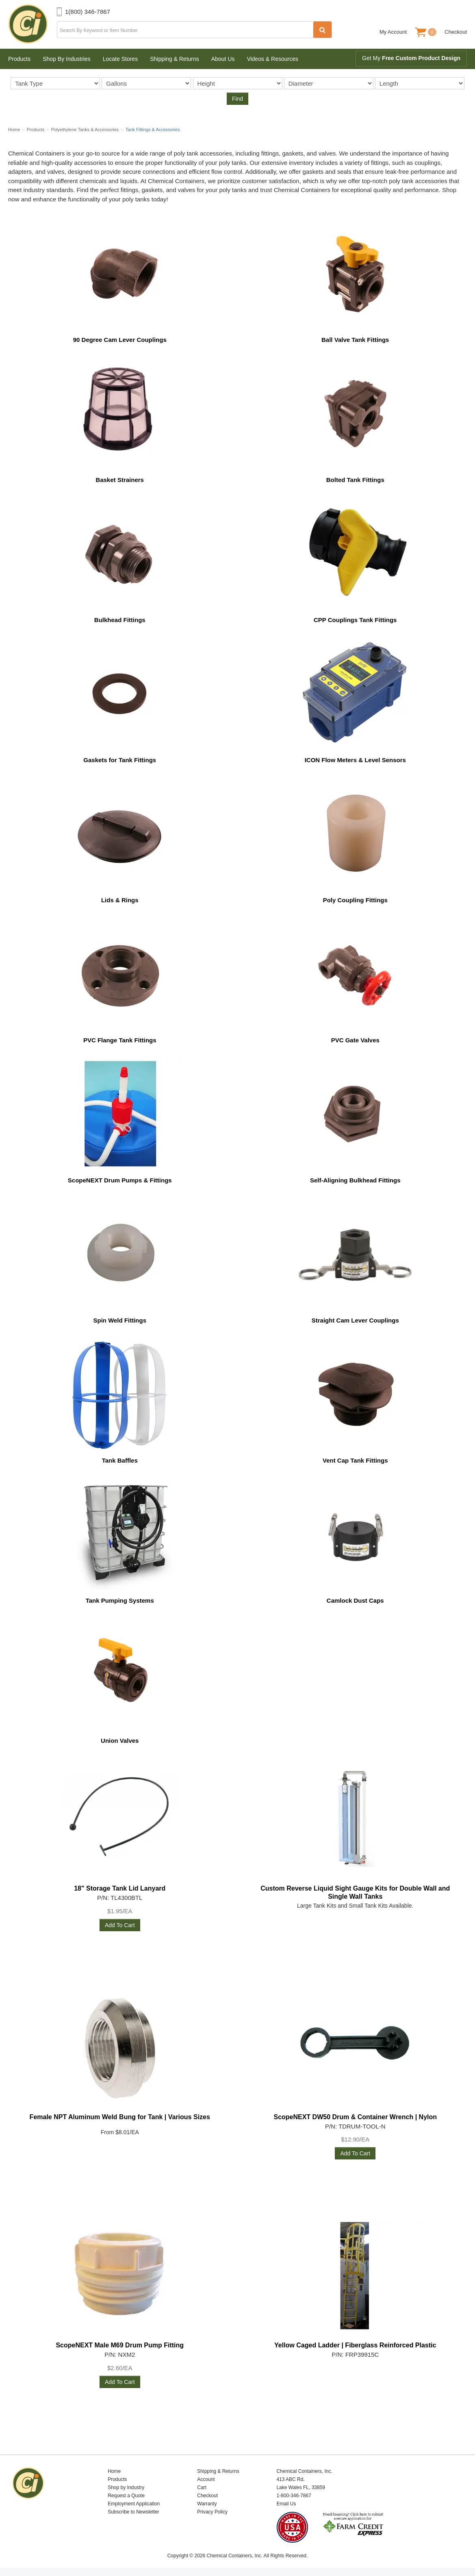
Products (19, 59)
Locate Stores (120, 59)
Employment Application (134, 2504)
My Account (393, 32)
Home (114, 2471)
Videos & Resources (272, 59)
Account (206, 2479)
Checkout (456, 32)
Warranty (207, 2504)
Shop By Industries (67, 59)
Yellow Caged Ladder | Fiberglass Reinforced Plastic (355, 2345)
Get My (411, 58)
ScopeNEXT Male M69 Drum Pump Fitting (120, 2345)
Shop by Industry (126, 2487)
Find (237, 98)
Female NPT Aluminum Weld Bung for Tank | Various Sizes (120, 2117)
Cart (201, 2487)
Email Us (286, 2504)
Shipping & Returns (174, 59)
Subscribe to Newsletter (133, 2512)
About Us (223, 59)
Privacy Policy (212, 2512)
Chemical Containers (32, 24)
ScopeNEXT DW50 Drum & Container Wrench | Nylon (355, 2117)
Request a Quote (126, 2495)
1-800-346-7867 (293, 2495)
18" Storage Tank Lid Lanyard (119, 1888)
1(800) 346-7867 (87, 11)
